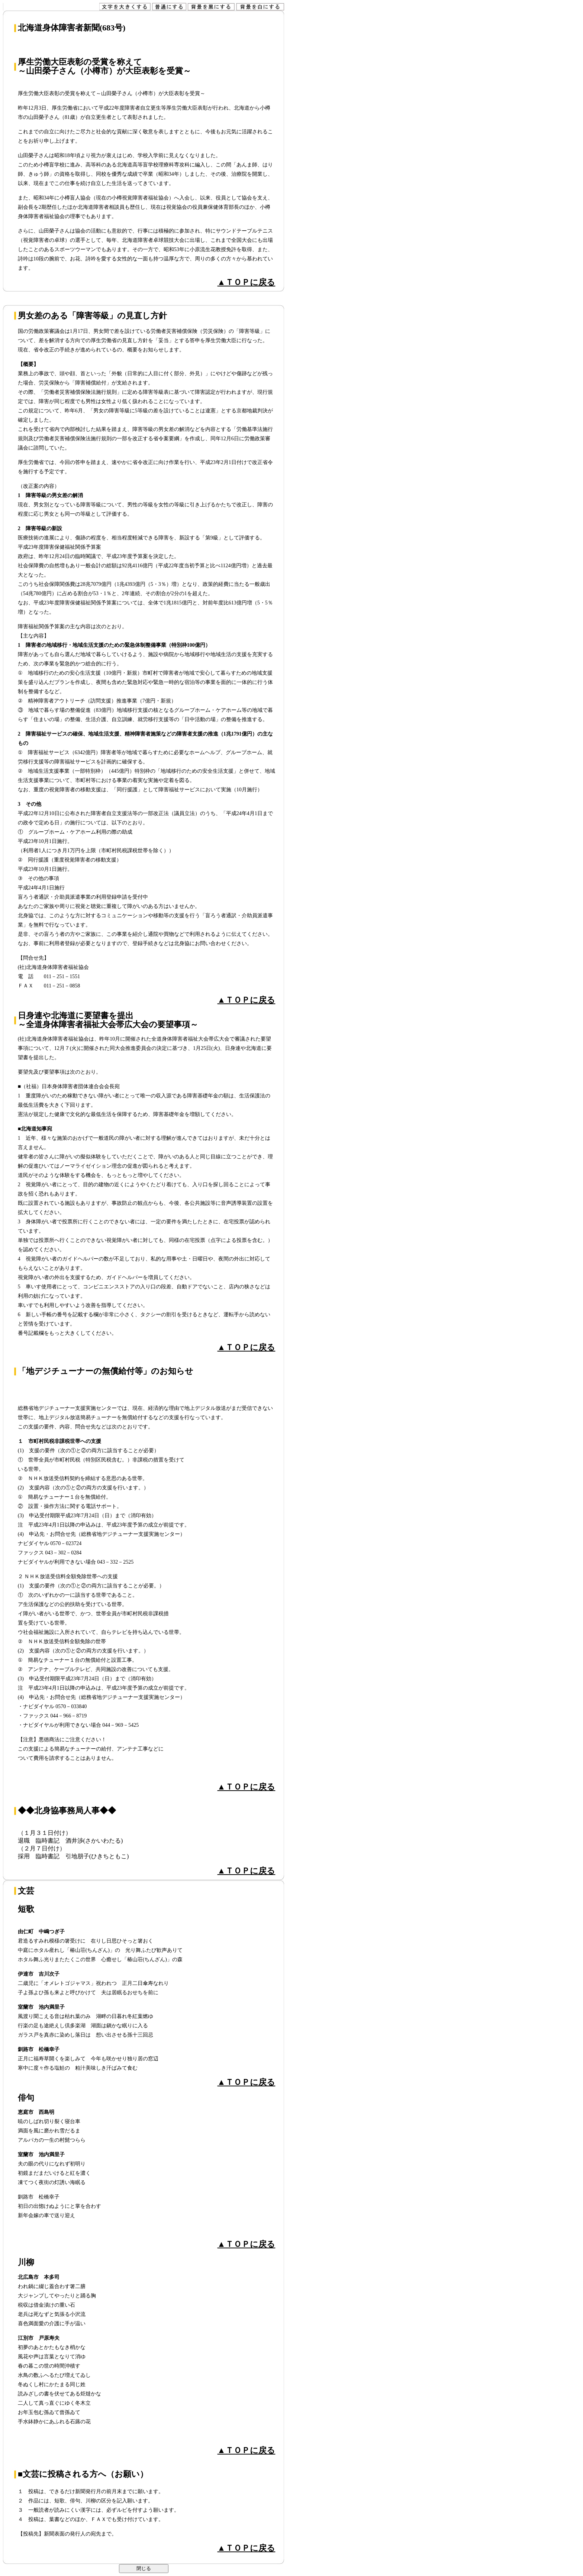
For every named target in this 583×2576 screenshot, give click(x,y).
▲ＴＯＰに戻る (247, 282)
